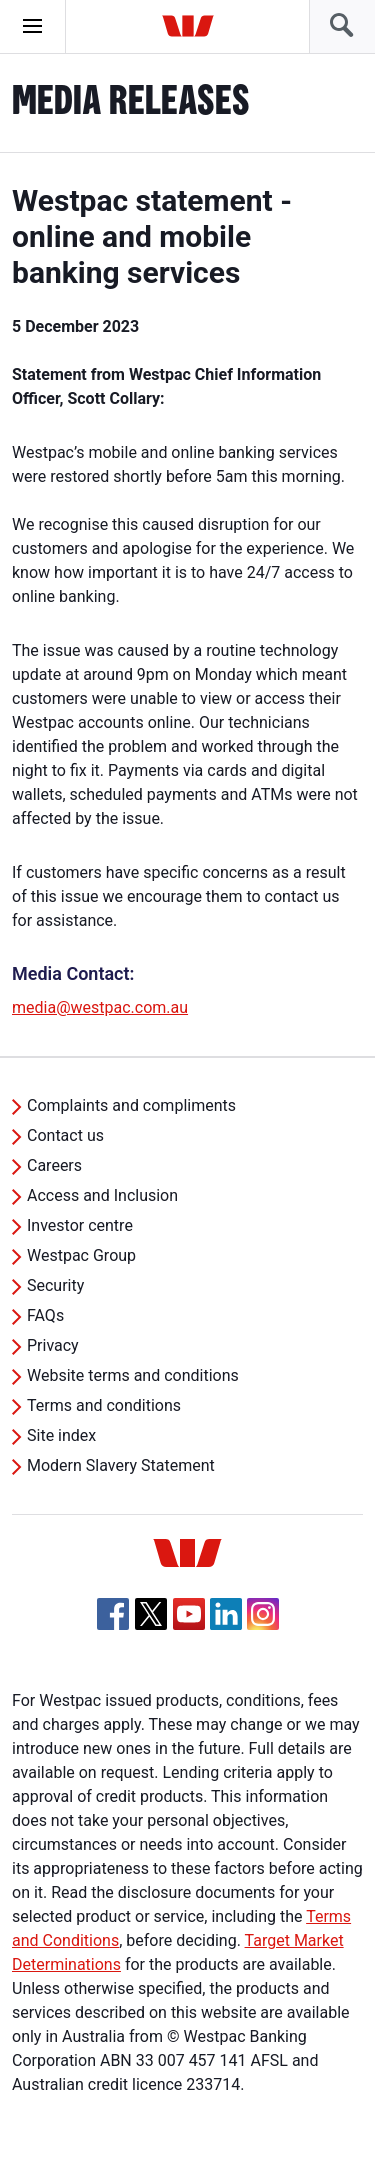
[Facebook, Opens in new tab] (113, 1614)
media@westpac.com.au (100, 1007)
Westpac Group (81, 1255)
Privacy (53, 1345)
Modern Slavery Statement (121, 1465)
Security (55, 1285)
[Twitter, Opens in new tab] (151, 1614)
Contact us (65, 1135)
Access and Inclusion (102, 1195)
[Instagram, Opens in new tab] (263, 1624)
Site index (61, 1435)
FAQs (45, 1315)
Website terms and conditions (133, 1375)
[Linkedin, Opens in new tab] (226, 1614)
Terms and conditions (104, 1405)
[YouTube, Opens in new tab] (189, 1614)
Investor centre (80, 1225)
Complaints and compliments (131, 1105)
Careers (54, 1165)
